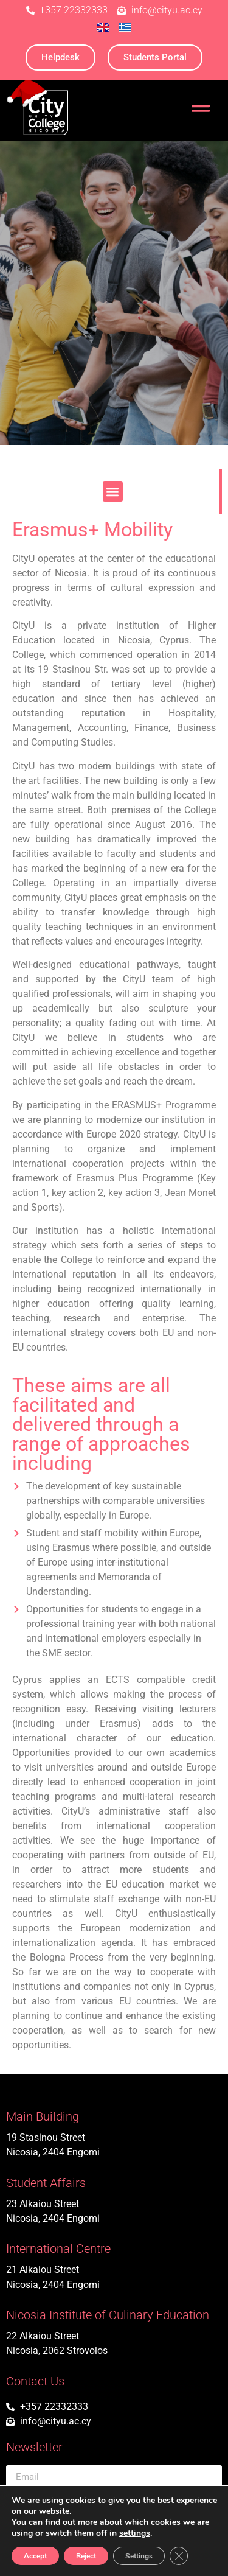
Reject (86, 2556)
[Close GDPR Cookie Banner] (179, 2556)
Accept (35, 2556)
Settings (139, 2556)
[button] (113, 491)
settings (134, 2533)
